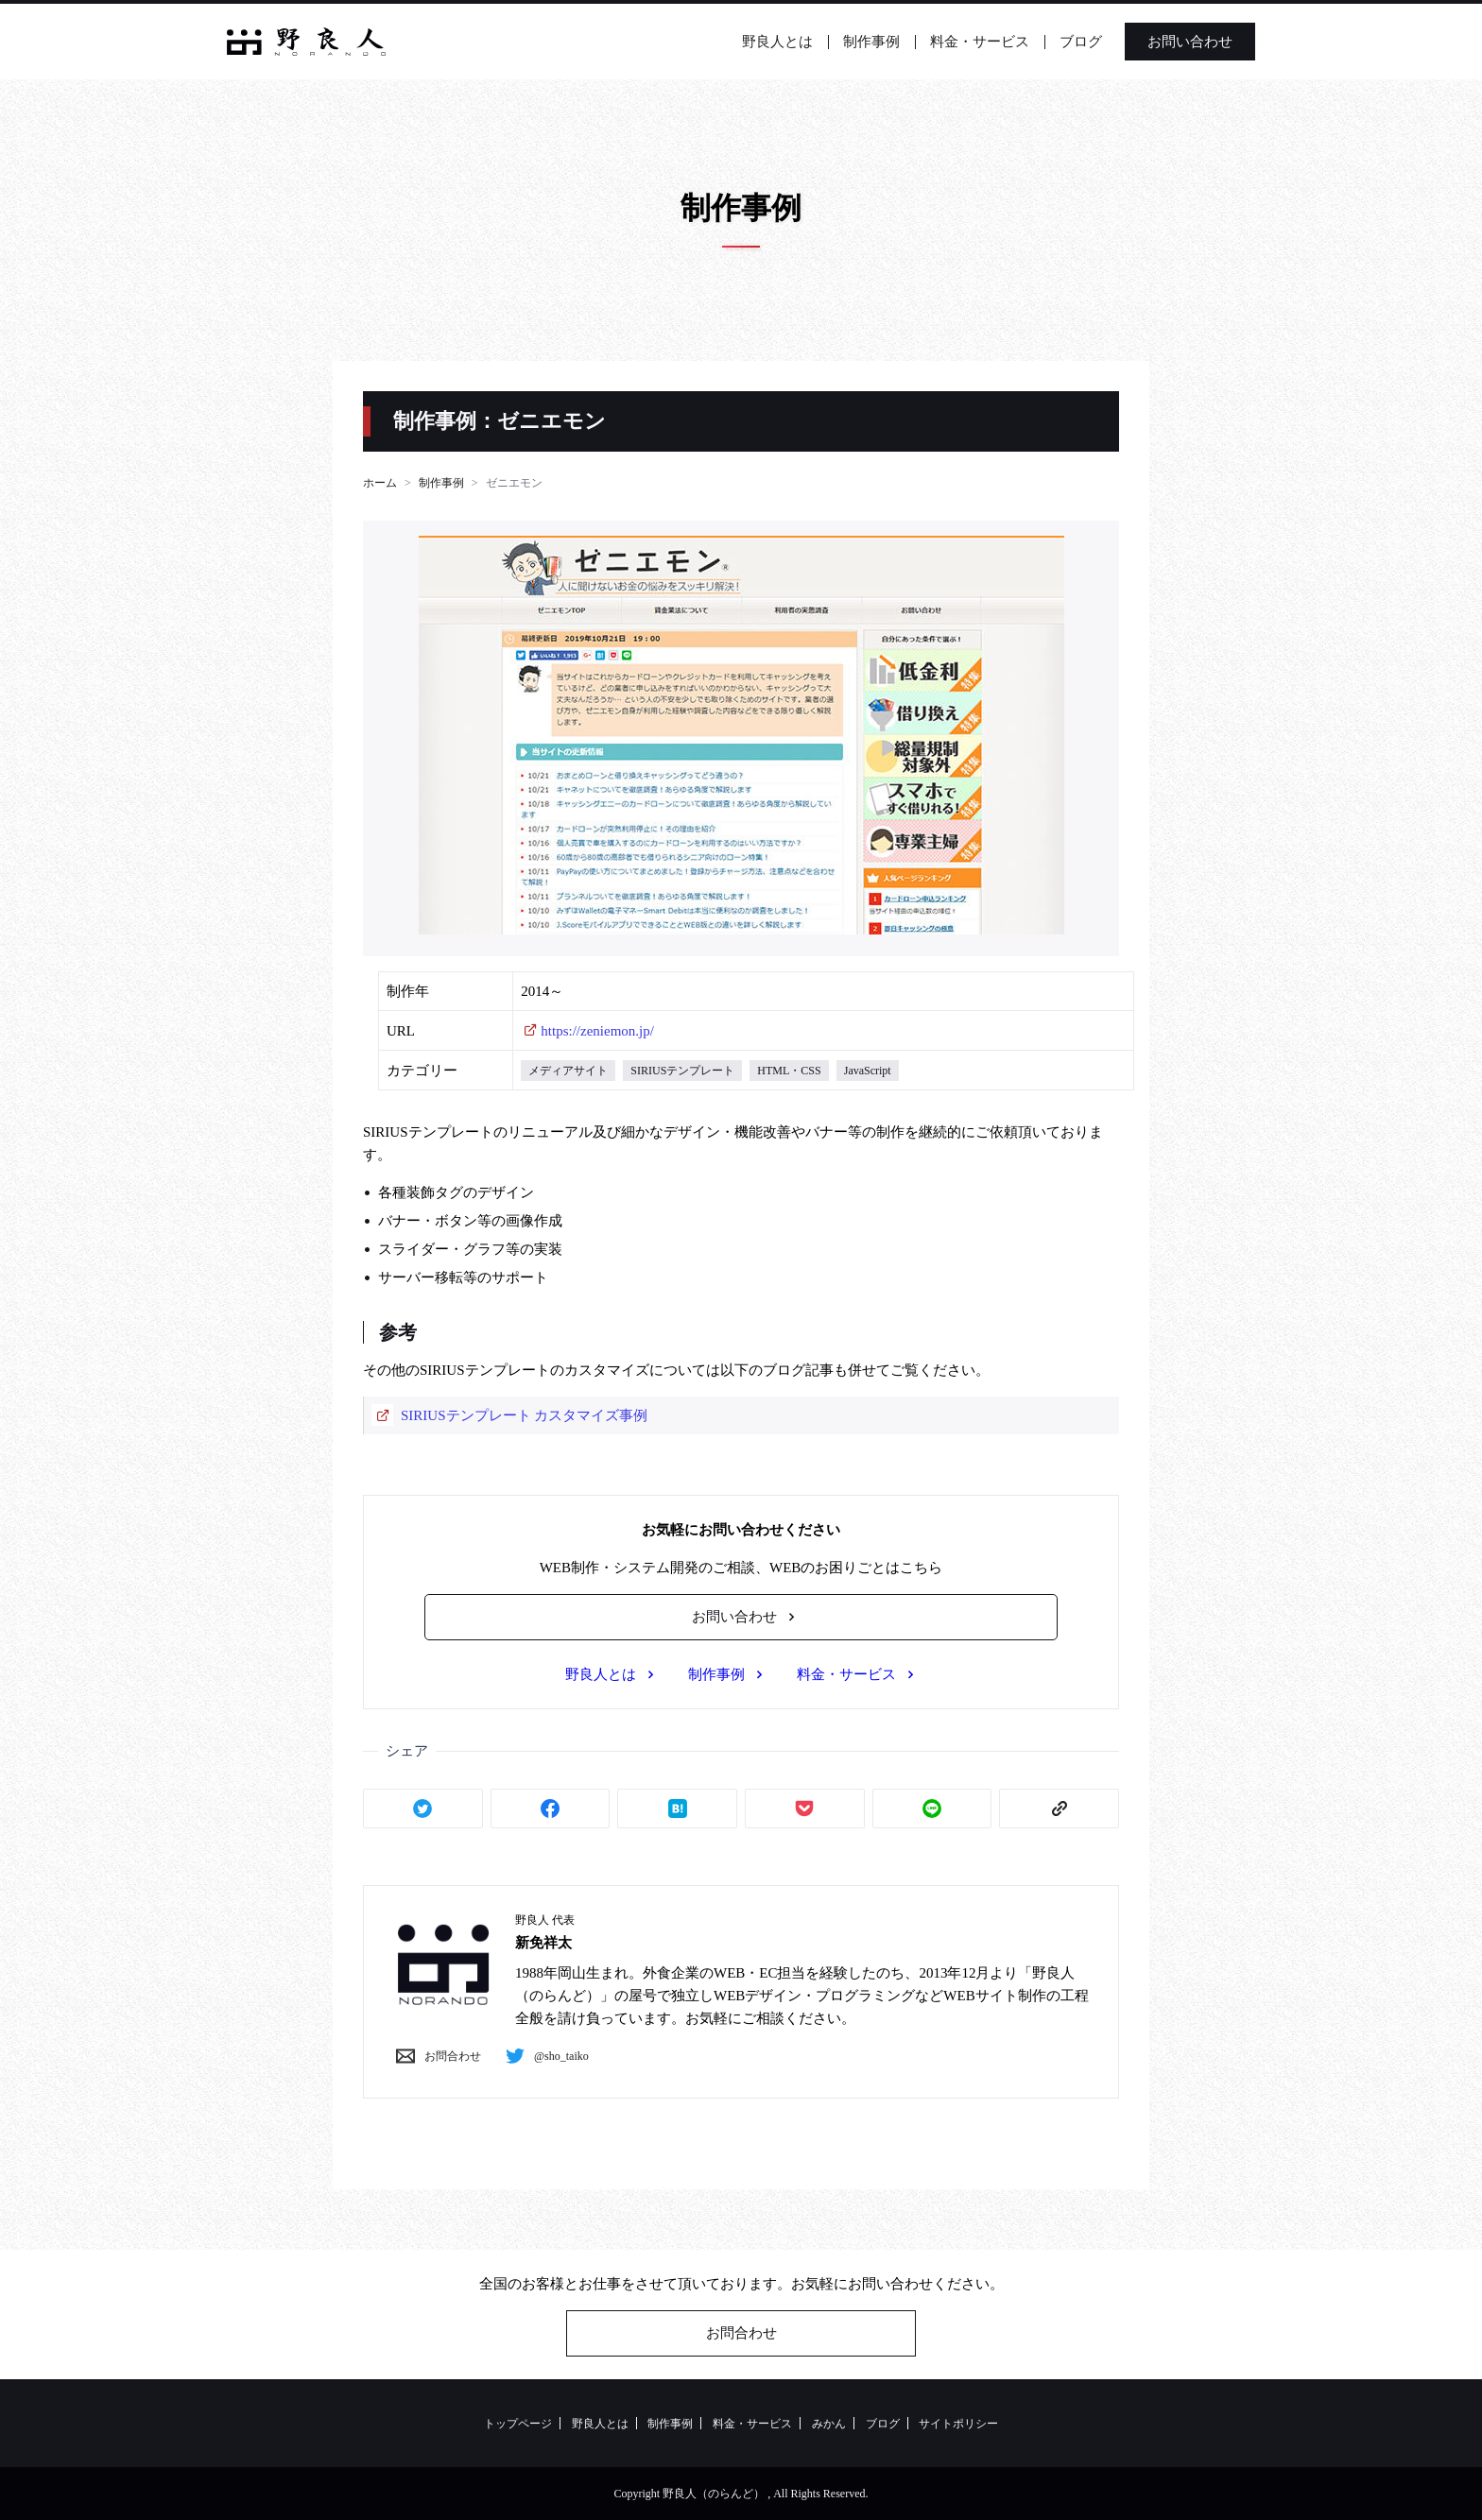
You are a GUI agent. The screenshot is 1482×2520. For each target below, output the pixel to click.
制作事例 (871, 41)
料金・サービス (979, 41)
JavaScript (867, 1070)
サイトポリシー (958, 2423)
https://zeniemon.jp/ (597, 1030)
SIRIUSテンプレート (682, 1070)
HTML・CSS (788, 1070)
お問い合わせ (1189, 41)
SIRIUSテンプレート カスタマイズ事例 (524, 1415)
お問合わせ (434, 2056)
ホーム (380, 482)
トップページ (518, 2423)
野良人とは (777, 41)
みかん (829, 2423)
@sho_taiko (542, 2056)
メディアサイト (568, 1070)
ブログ (1081, 41)
